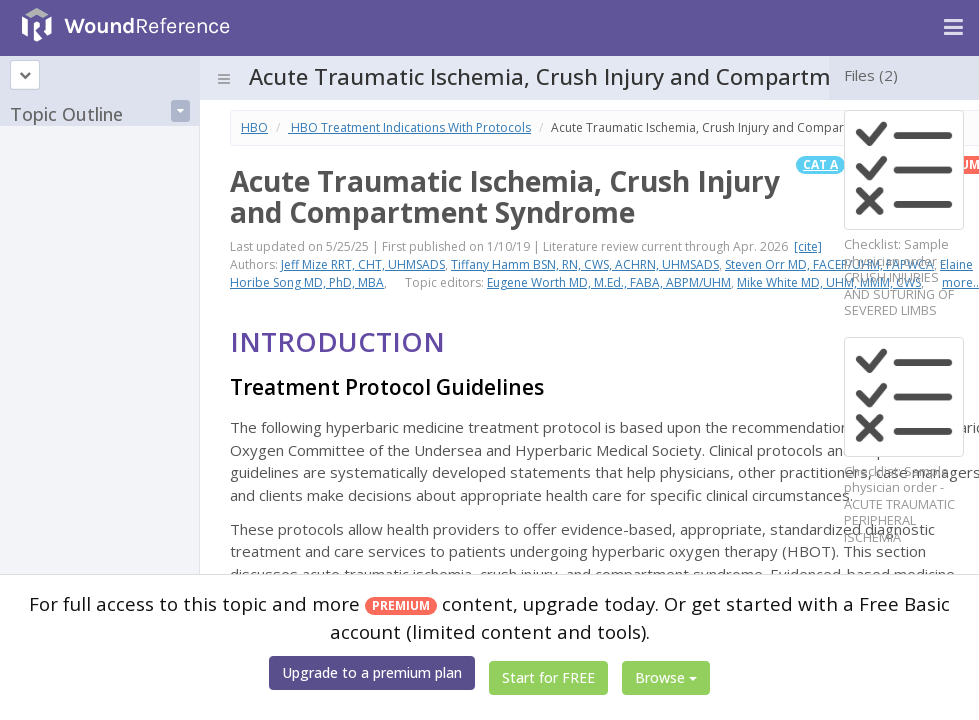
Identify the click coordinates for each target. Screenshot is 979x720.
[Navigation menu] (953, 28)
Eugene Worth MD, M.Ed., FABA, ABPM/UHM (609, 282)
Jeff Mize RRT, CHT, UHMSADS (363, 264)
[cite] (808, 246)
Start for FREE (548, 677)
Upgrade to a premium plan (372, 672)
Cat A (820, 164)
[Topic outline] (25, 75)
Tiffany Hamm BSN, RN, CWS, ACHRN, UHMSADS (585, 264)
